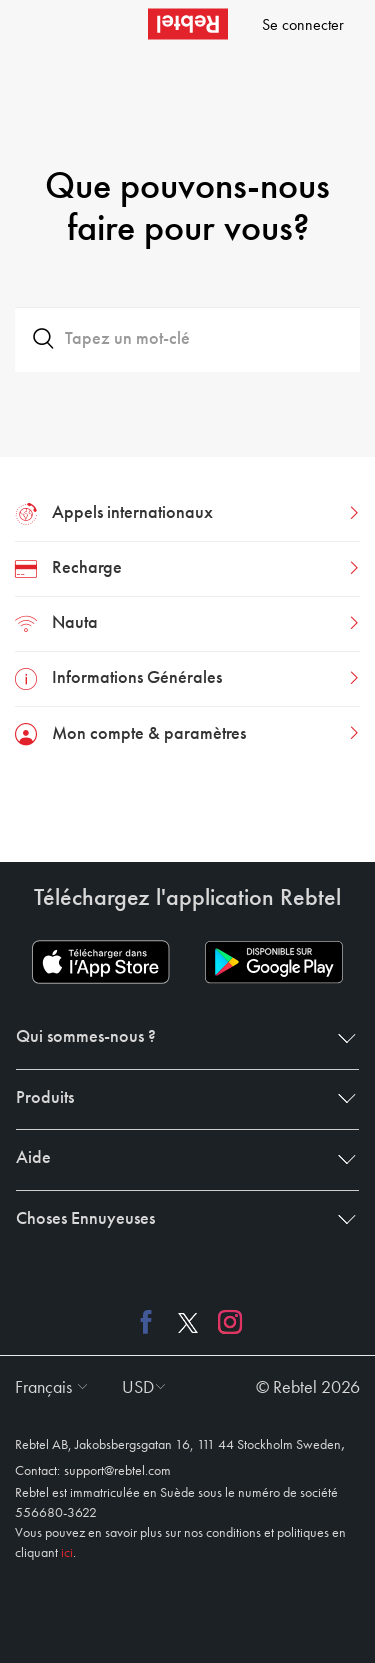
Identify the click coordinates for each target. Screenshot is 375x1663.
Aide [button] (182, 1158)
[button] (46, 1388)
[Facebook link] (151, 1321)
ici (67, 1553)
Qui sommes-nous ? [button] (182, 1037)
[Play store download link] (274, 962)
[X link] (188, 1321)
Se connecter (303, 26)
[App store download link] (101, 962)
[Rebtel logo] (188, 24)
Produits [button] (182, 1098)
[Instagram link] (225, 1321)
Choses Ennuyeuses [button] (182, 1219)
